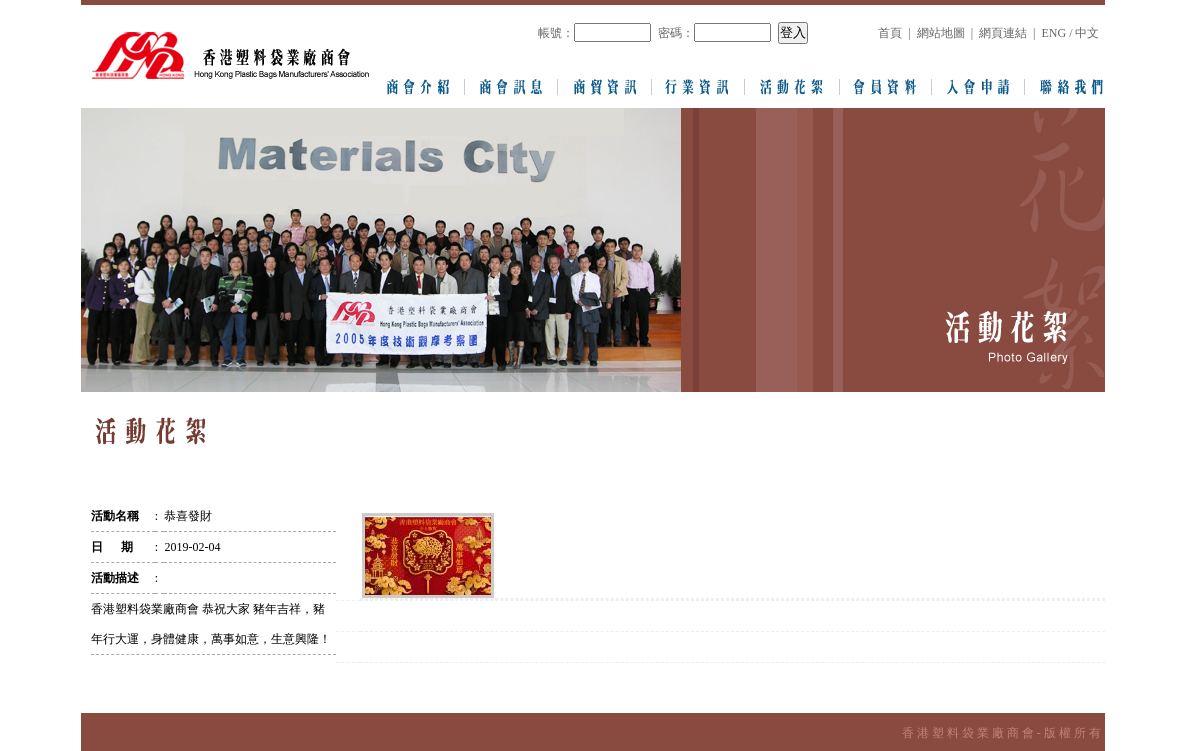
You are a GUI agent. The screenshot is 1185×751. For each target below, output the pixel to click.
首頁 (890, 33)
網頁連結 (1003, 33)
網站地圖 (941, 33)
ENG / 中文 (1070, 33)
